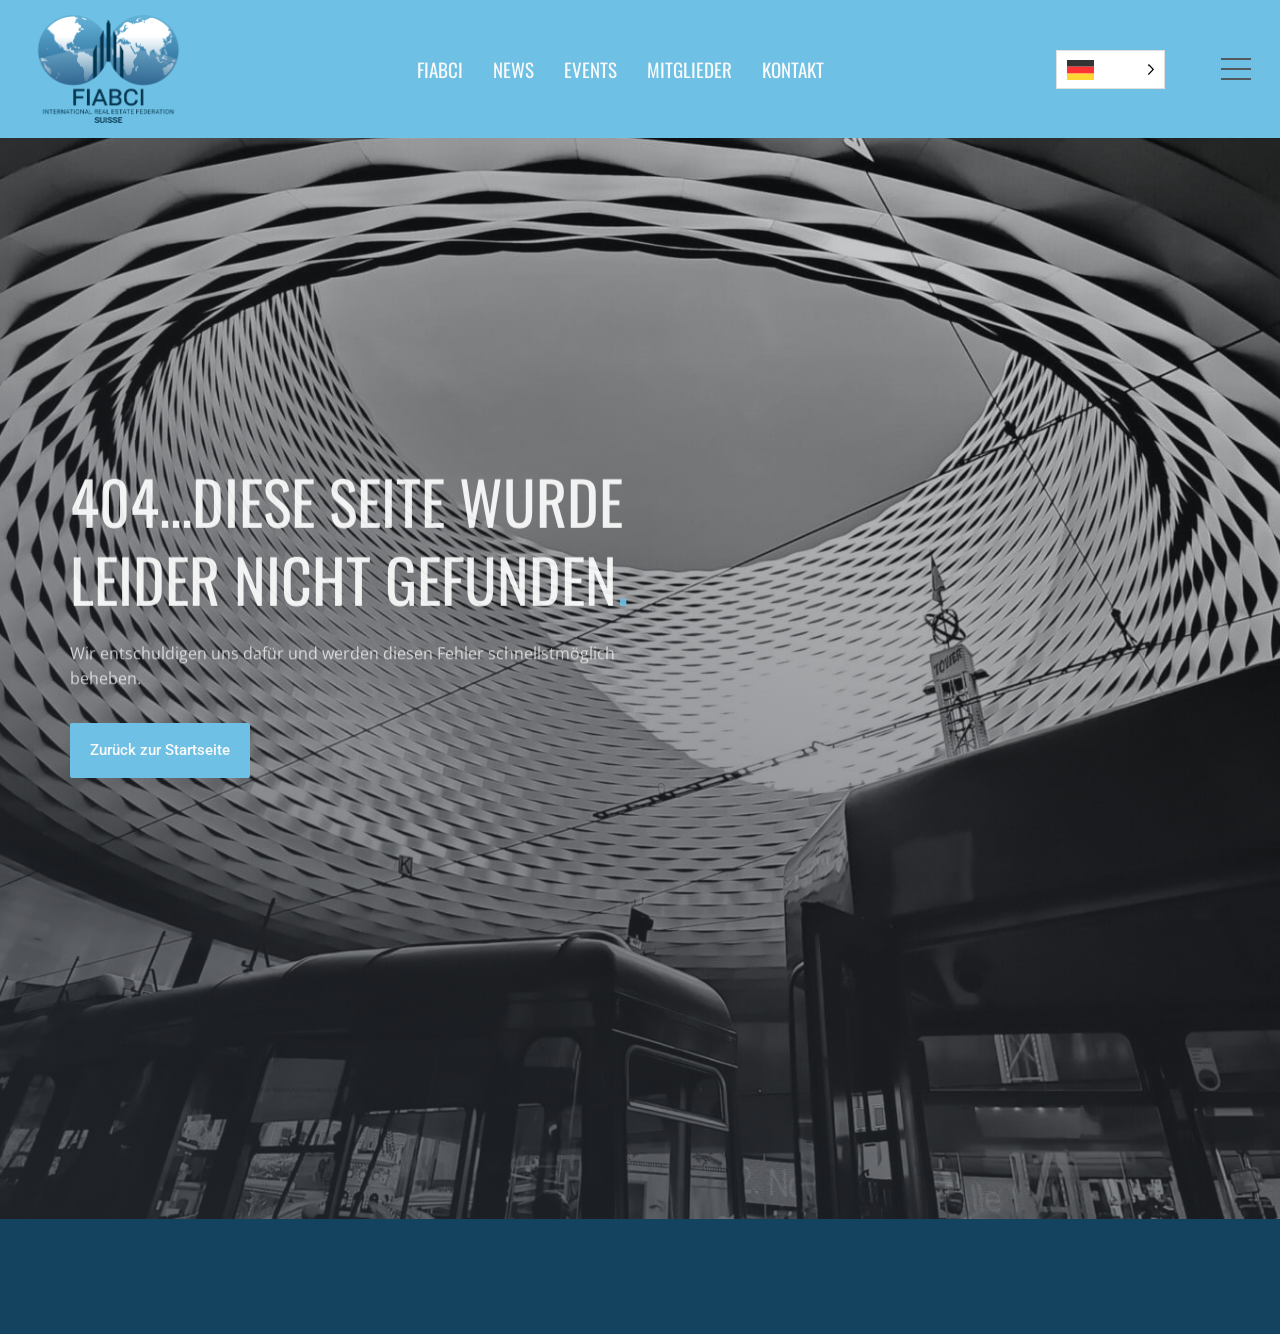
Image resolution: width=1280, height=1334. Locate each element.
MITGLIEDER (689, 69)
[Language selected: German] (1110, 69)
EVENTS (590, 69)
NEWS (513, 69)
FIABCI (440, 69)
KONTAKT (793, 69)
